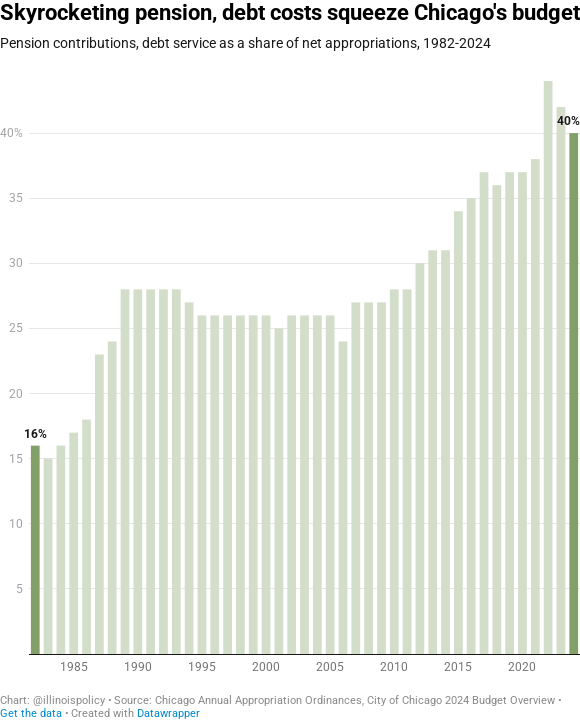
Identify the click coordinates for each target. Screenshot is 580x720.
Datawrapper (168, 713)
